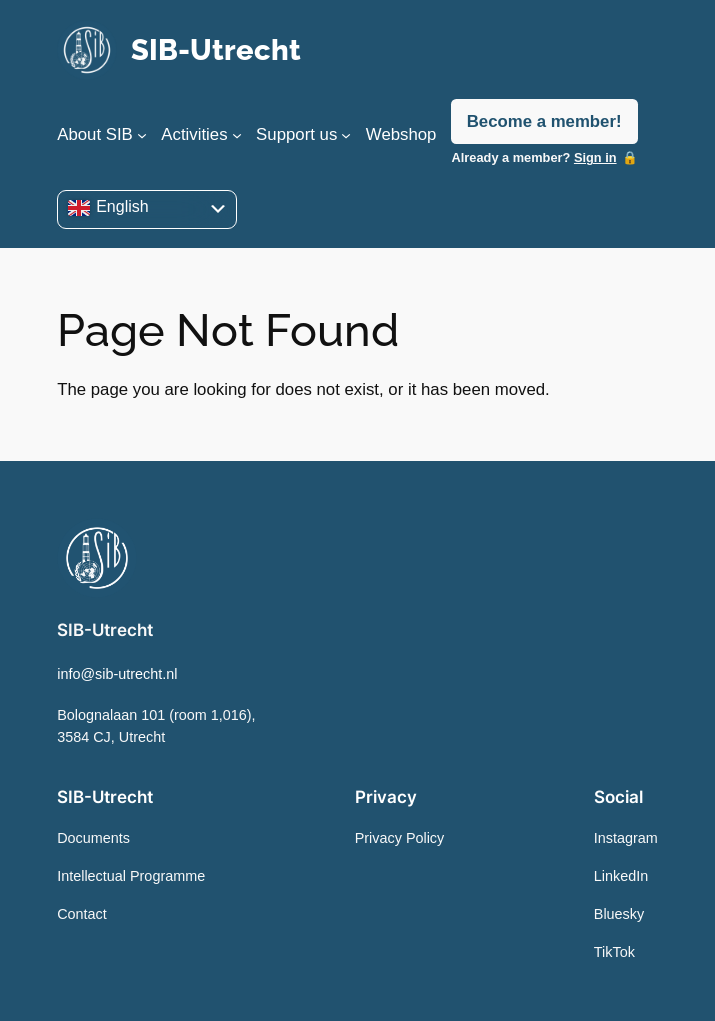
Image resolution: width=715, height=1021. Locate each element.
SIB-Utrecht (216, 50)
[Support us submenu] (346, 135)
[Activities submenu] (237, 135)
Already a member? (534, 157)
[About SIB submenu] (142, 135)
